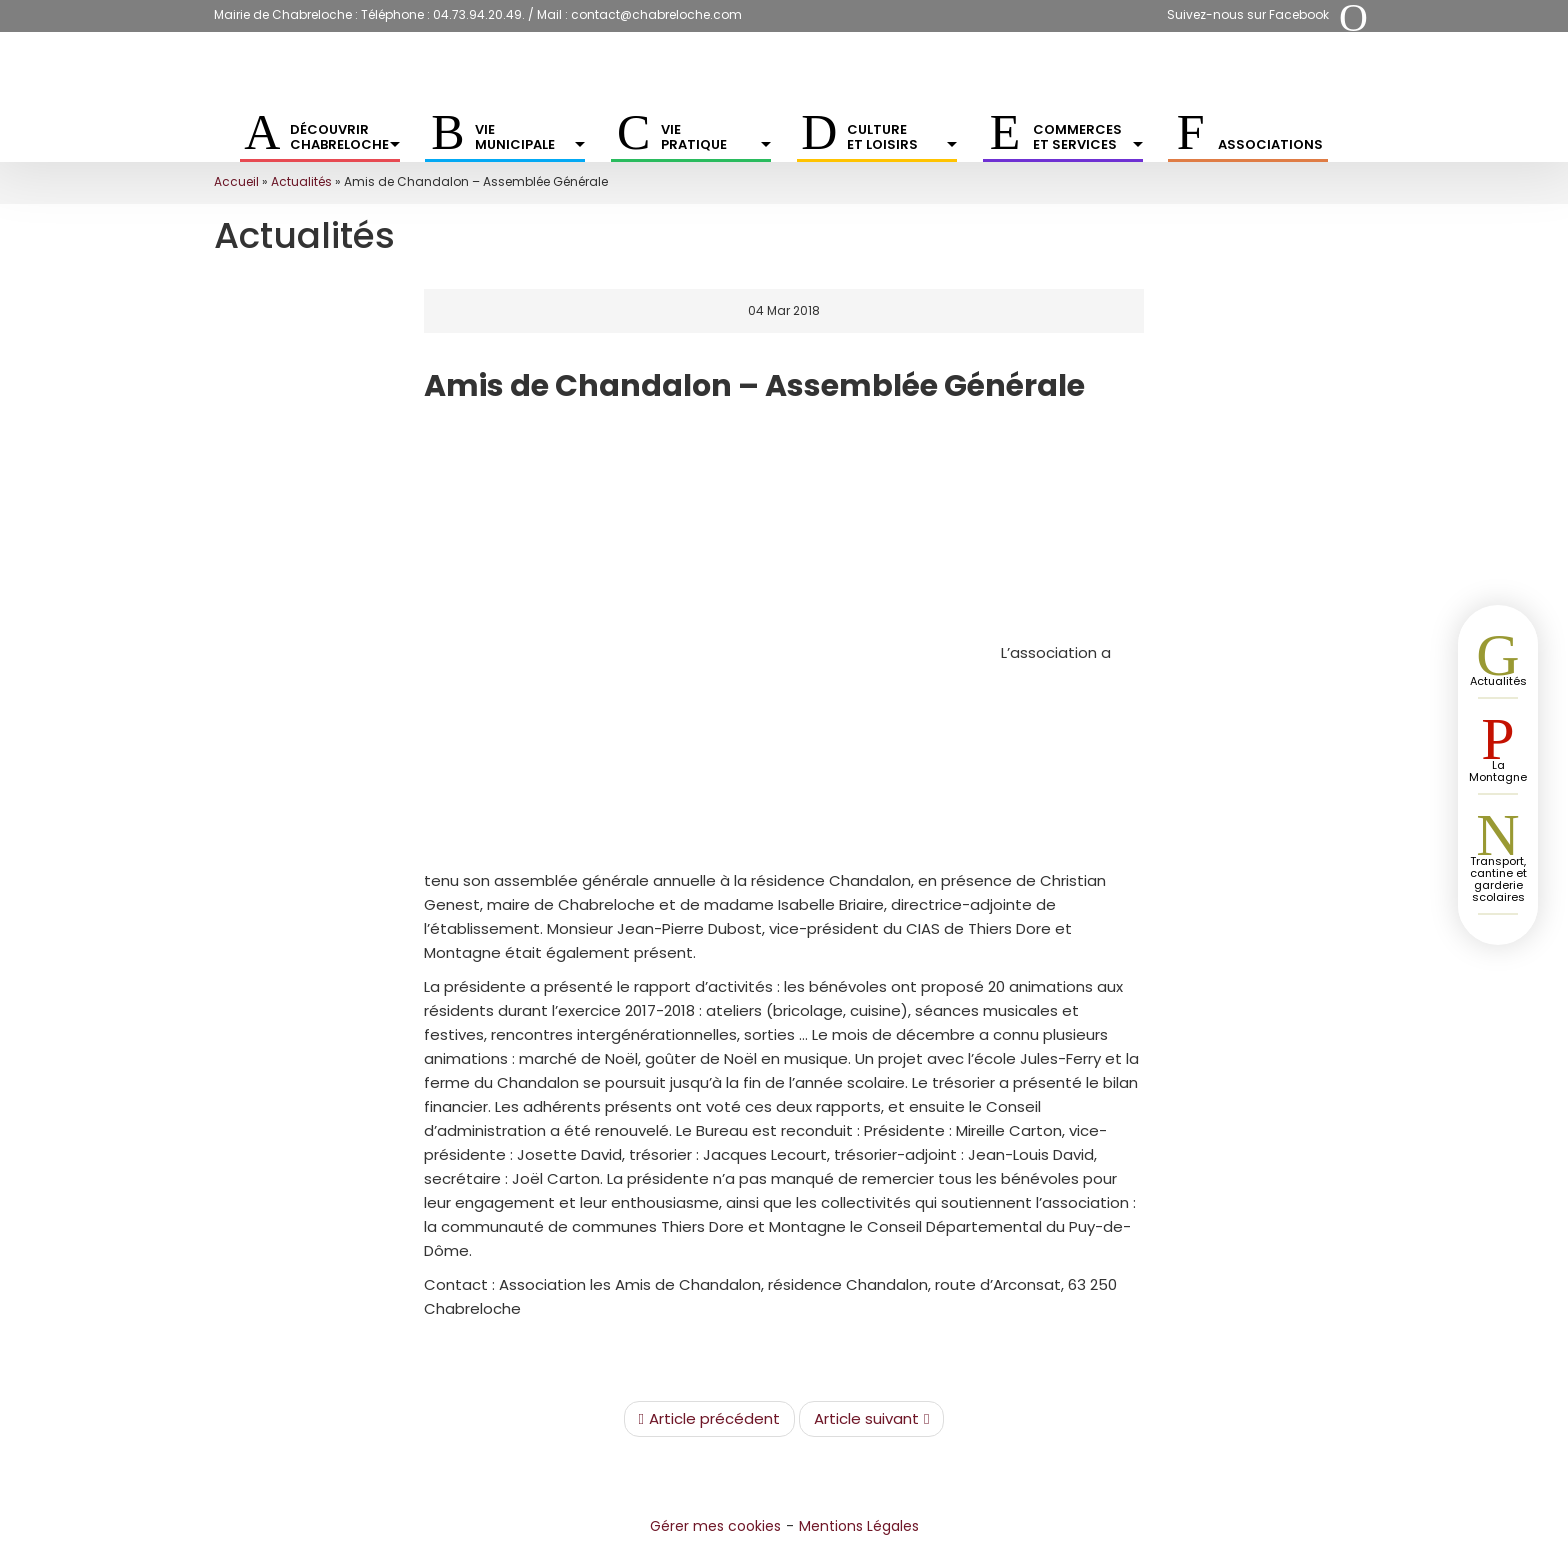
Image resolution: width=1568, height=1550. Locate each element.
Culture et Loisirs (902, 137)
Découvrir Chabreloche (345, 137)
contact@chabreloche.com (656, 14)
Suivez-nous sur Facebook (1248, 14)
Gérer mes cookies (715, 1526)
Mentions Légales (859, 1526)
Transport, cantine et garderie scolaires (1498, 879)
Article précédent (709, 1419)
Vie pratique (716, 137)
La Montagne (1498, 771)
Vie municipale (530, 137)
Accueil (236, 181)
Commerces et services (1088, 137)
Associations (1270, 144)
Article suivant (871, 1419)
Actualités (301, 181)
